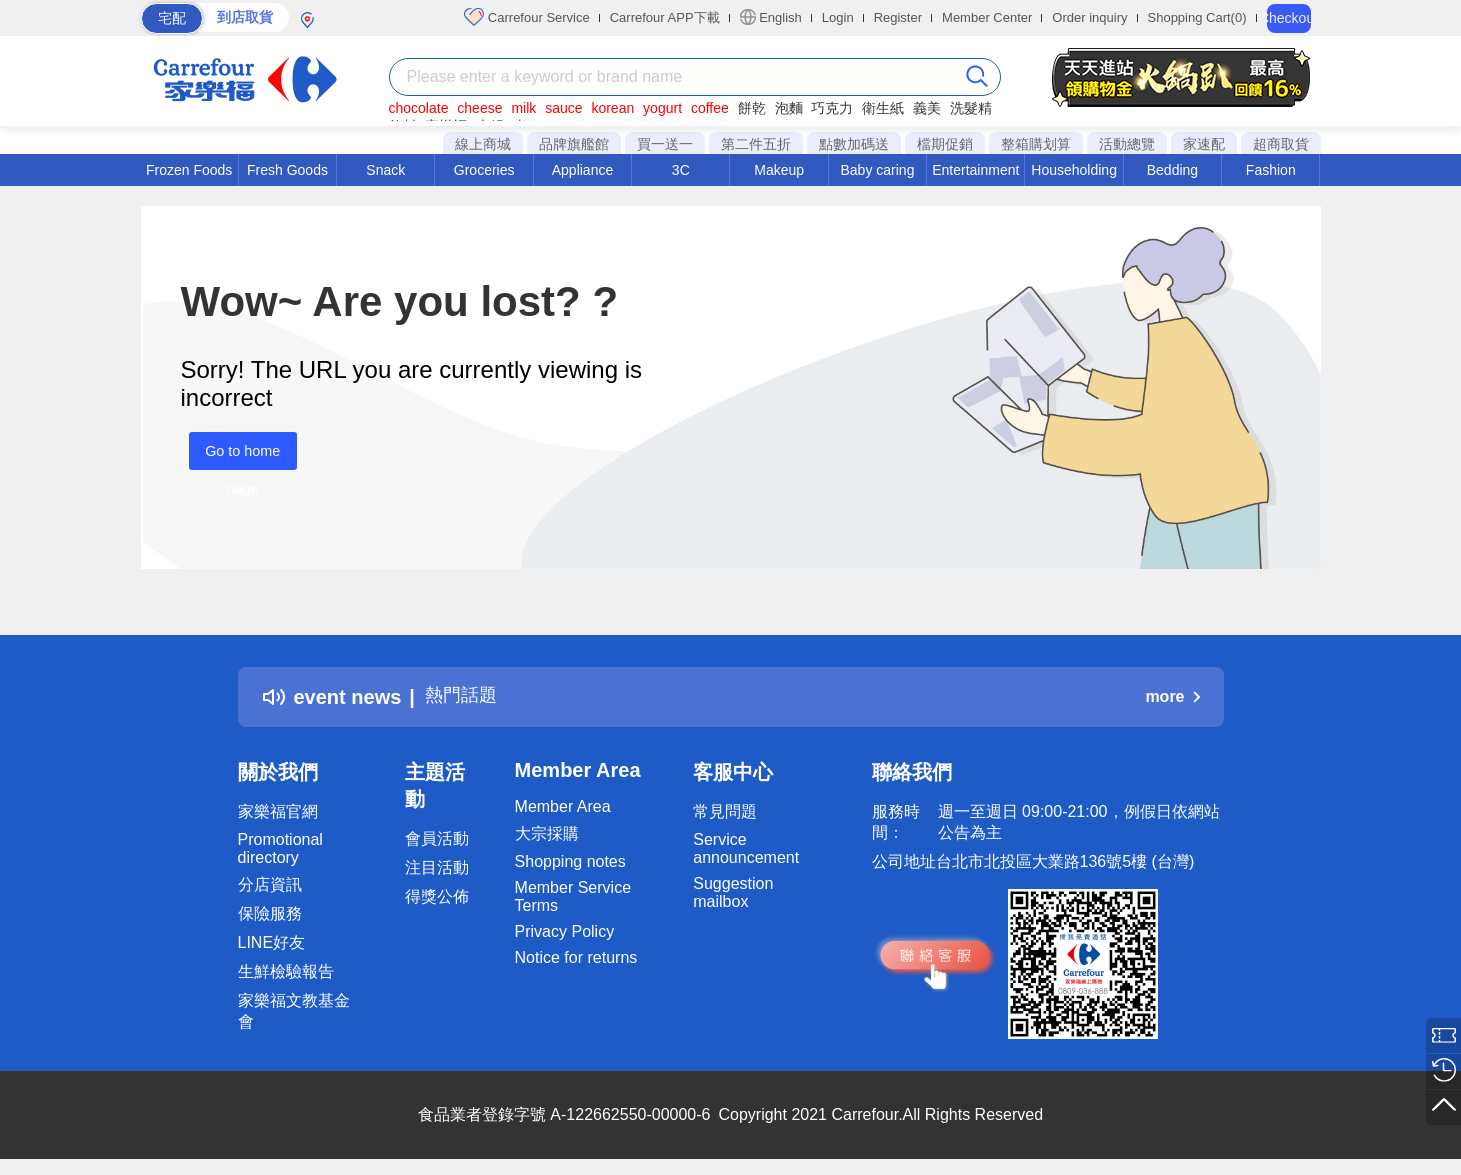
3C (681, 170)
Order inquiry (1089, 17)
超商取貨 (1281, 144)
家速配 (1204, 144)
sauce (563, 108)
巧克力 (832, 108)
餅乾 (752, 108)
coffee (710, 108)
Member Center (987, 17)
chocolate (419, 108)
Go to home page (235, 456)
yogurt (662, 108)
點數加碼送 (854, 144)
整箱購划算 (1036, 144)
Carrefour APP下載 (665, 17)
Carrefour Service (526, 17)
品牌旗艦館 (574, 144)
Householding (1074, 170)
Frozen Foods (189, 170)
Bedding (1172, 170)
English (771, 17)
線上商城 (483, 144)
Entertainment (975, 170)
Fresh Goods (287, 170)
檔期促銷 (945, 144)
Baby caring (877, 170)
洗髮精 (971, 108)
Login (838, 17)
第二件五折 (756, 144)
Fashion (1271, 170)
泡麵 (789, 108)
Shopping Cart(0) (1197, 17)
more (1172, 696)
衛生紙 (883, 108)
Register (898, 17)
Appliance (583, 170)
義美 (927, 108)
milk (523, 108)
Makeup (779, 170)
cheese (479, 108)
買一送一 (665, 144)
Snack (385, 170)
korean (612, 108)
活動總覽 (1127, 144)
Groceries (484, 170)
